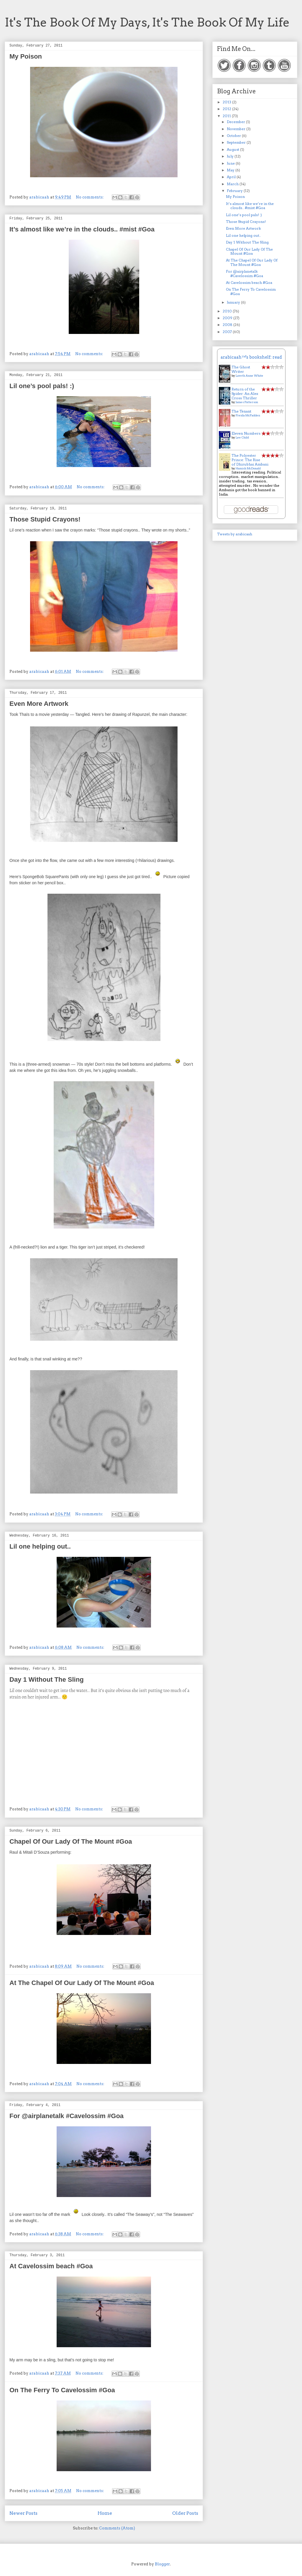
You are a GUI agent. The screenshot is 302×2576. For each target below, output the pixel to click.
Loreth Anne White (249, 375)
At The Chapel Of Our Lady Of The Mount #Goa (81, 1982)
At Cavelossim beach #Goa (51, 2266)
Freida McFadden (248, 415)
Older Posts (185, 2513)
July (230, 156)
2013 (227, 102)
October (234, 135)
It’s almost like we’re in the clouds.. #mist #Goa (82, 229)
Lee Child (242, 437)
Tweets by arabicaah (234, 534)
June (231, 163)
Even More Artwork (38, 703)
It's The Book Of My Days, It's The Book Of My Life (147, 22)
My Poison (25, 56)
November (236, 129)
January (234, 302)
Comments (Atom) (117, 2528)
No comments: (90, 197)
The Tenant (241, 411)
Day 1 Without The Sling (46, 1679)
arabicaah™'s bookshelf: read (251, 357)
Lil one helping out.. (40, 1546)
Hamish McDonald (248, 468)
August (233, 149)
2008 (228, 324)
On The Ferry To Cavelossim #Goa (62, 2390)
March (233, 184)
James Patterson (247, 402)
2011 (227, 116)
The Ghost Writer (241, 369)
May (231, 170)
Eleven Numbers (246, 433)
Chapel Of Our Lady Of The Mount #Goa (70, 1841)
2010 (228, 311)
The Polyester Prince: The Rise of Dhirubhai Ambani (250, 459)
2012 (227, 109)
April (232, 177)
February (235, 190)
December (236, 122)
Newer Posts (23, 2513)
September (237, 142)
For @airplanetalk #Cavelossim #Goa (66, 2116)
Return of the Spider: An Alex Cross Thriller (245, 393)
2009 (228, 318)
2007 (228, 332)
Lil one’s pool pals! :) (41, 386)
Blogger (162, 2564)
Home (105, 2513)
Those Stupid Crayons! (45, 519)
